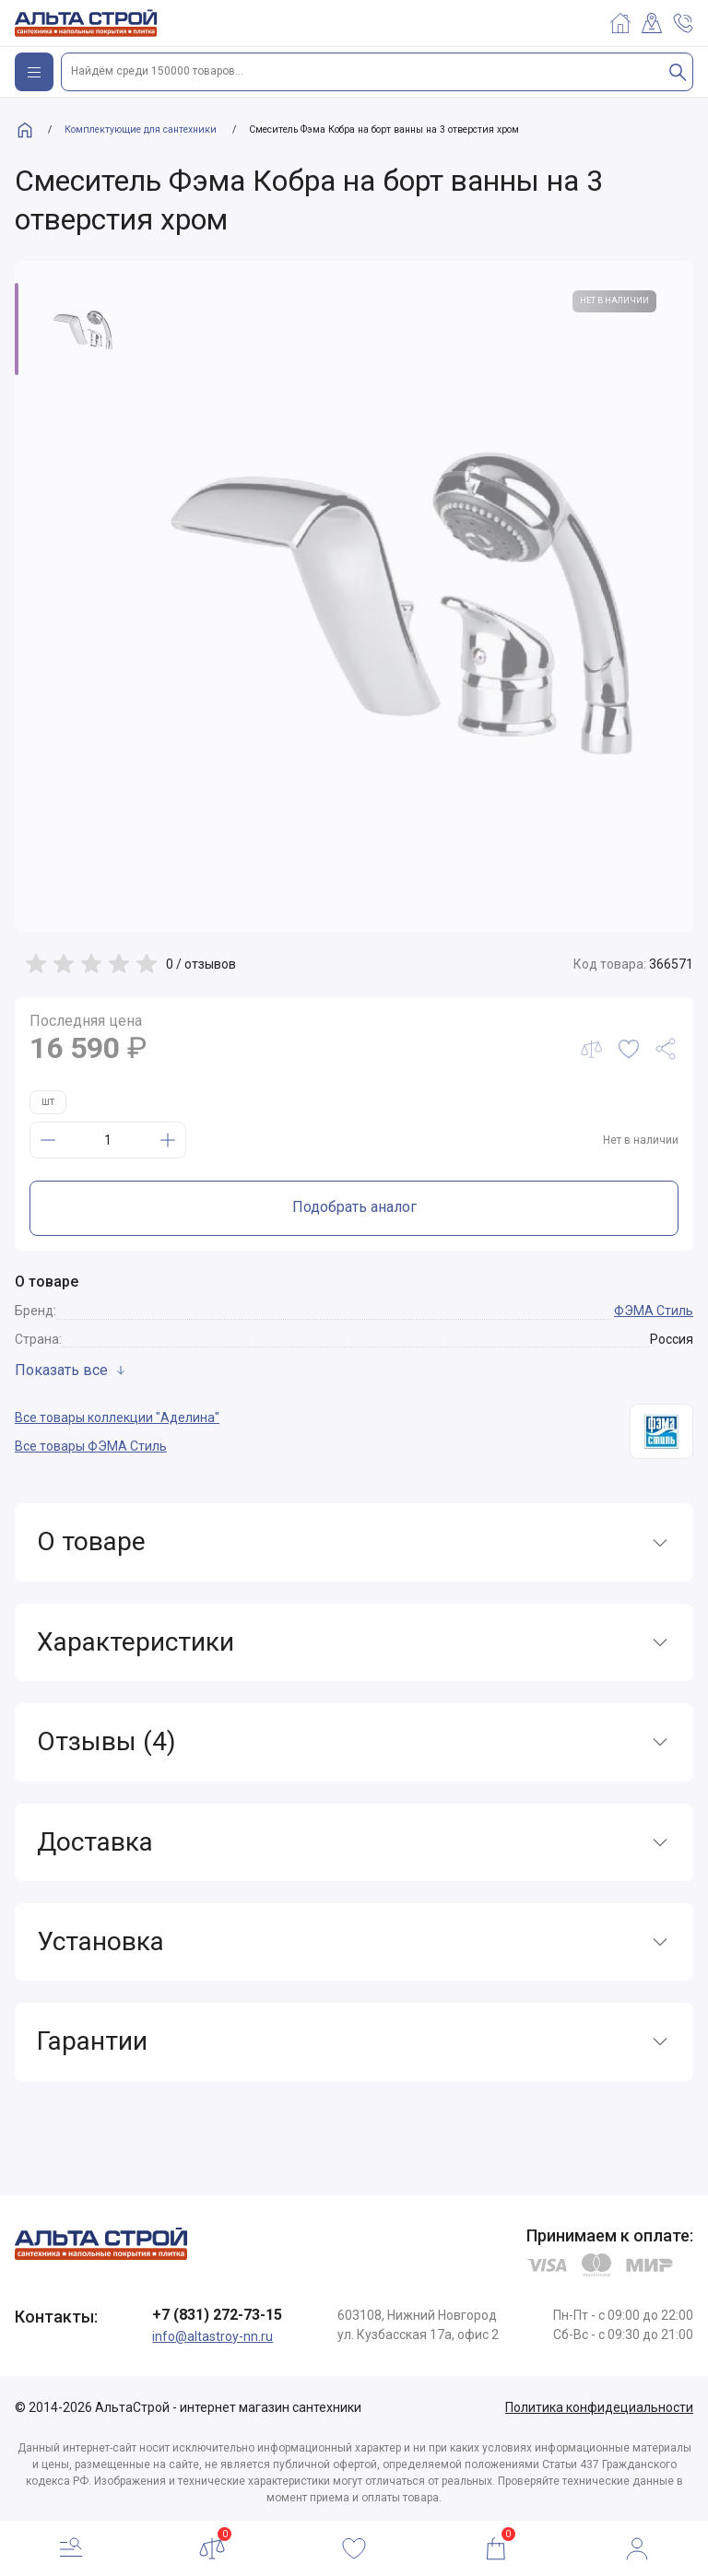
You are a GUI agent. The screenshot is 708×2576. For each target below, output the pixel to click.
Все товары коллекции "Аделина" (117, 1417)
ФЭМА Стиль (653, 1310)
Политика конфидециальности (599, 2407)
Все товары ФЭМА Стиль (91, 1446)
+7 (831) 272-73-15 (217, 2314)
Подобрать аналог (354, 1207)
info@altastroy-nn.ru (212, 2336)
